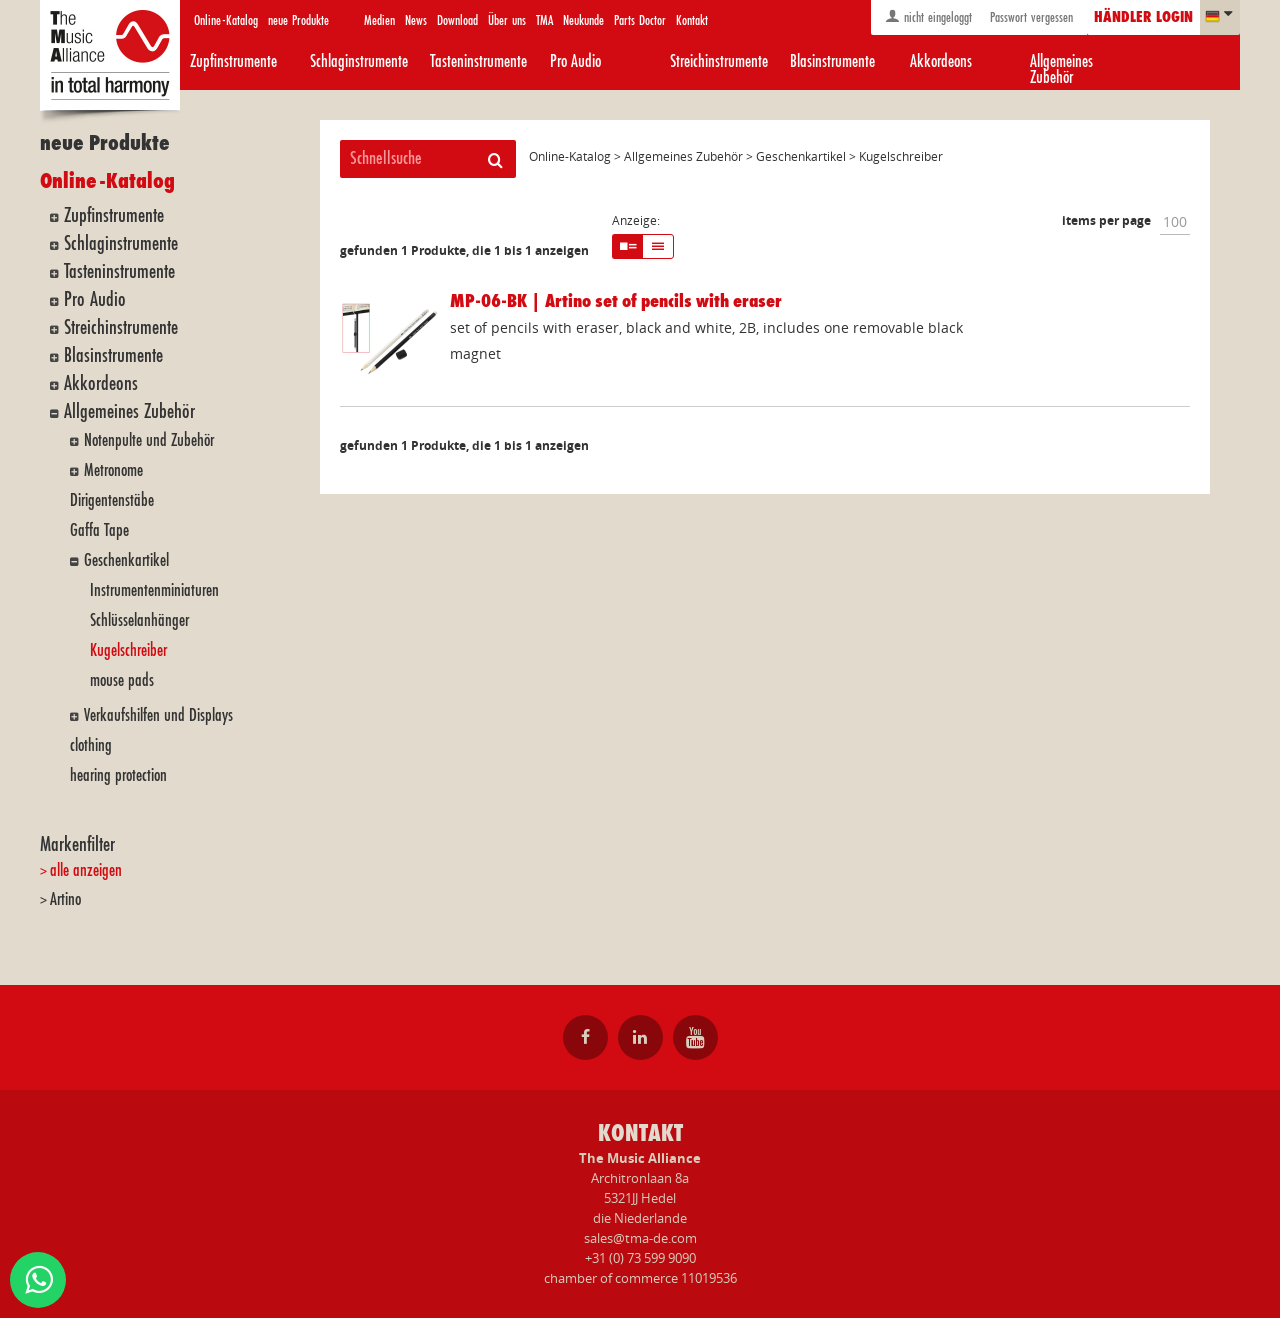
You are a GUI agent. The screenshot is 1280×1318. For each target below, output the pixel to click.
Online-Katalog (226, 20)
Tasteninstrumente (478, 61)
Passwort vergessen (1029, 17)
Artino (65, 899)
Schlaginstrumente (359, 61)
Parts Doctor (640, 20)
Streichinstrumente (719, 61)
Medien (379, 20)
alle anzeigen (86, 870)
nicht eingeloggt (928, 16)
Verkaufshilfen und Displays (158, 715)
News (416, 20)
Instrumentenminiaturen (154, 590)
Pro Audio (575, 61)
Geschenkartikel (126, 560)
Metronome (113, 470)
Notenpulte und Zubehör (149, 440)
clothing (91, 745)
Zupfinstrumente (233, 61)
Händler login (1143, 18)
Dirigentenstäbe (112, 500)
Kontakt (692, 20)
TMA (544, 20)
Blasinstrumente (832, 61)
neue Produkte (298, 20)
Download (457, 20)
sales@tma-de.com (640, 1238)
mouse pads (122, 680)
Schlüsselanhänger (139, 620)
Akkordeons (941, 61)
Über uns (507, 20)
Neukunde (583, 20)
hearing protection (118, 775)
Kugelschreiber (128, 650)
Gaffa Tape (99, 530)
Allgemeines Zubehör (1061, 69)
